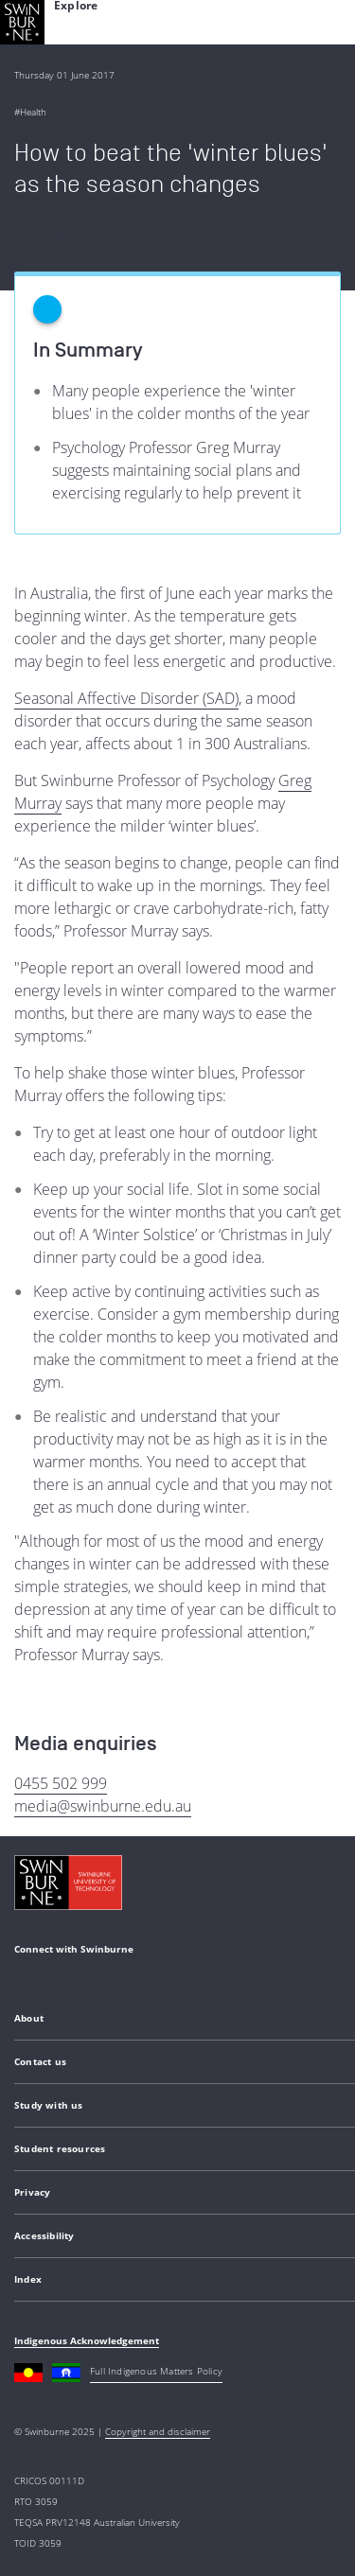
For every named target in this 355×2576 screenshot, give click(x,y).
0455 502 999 (60, 1783)
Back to (44, 232)
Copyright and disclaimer (157, 2431)
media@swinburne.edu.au (102, 1806)
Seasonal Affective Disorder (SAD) (126, 698)
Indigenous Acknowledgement (86, 2340)
